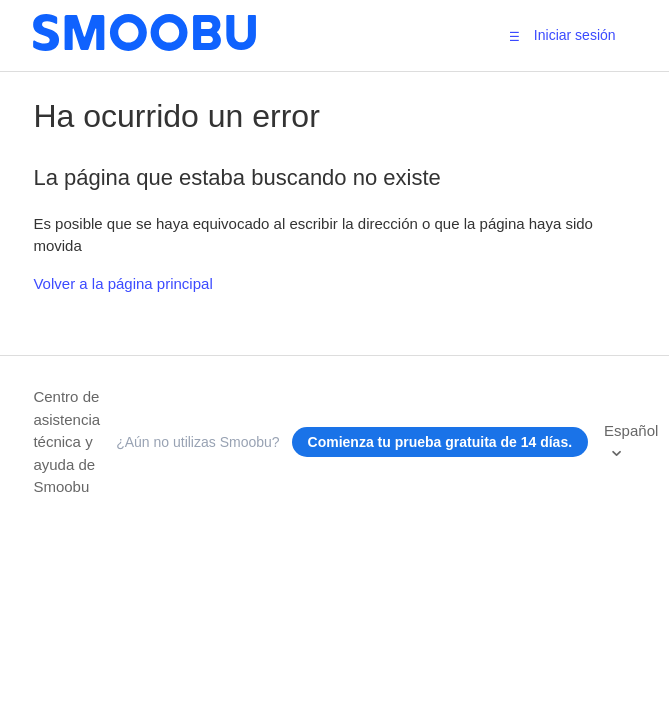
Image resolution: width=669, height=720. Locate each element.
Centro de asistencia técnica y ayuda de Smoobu (66, 441)
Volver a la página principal (122, 283)
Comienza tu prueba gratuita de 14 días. (440, 442)
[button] (514, 36)
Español (631, 430)
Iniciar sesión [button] (575, 35)
